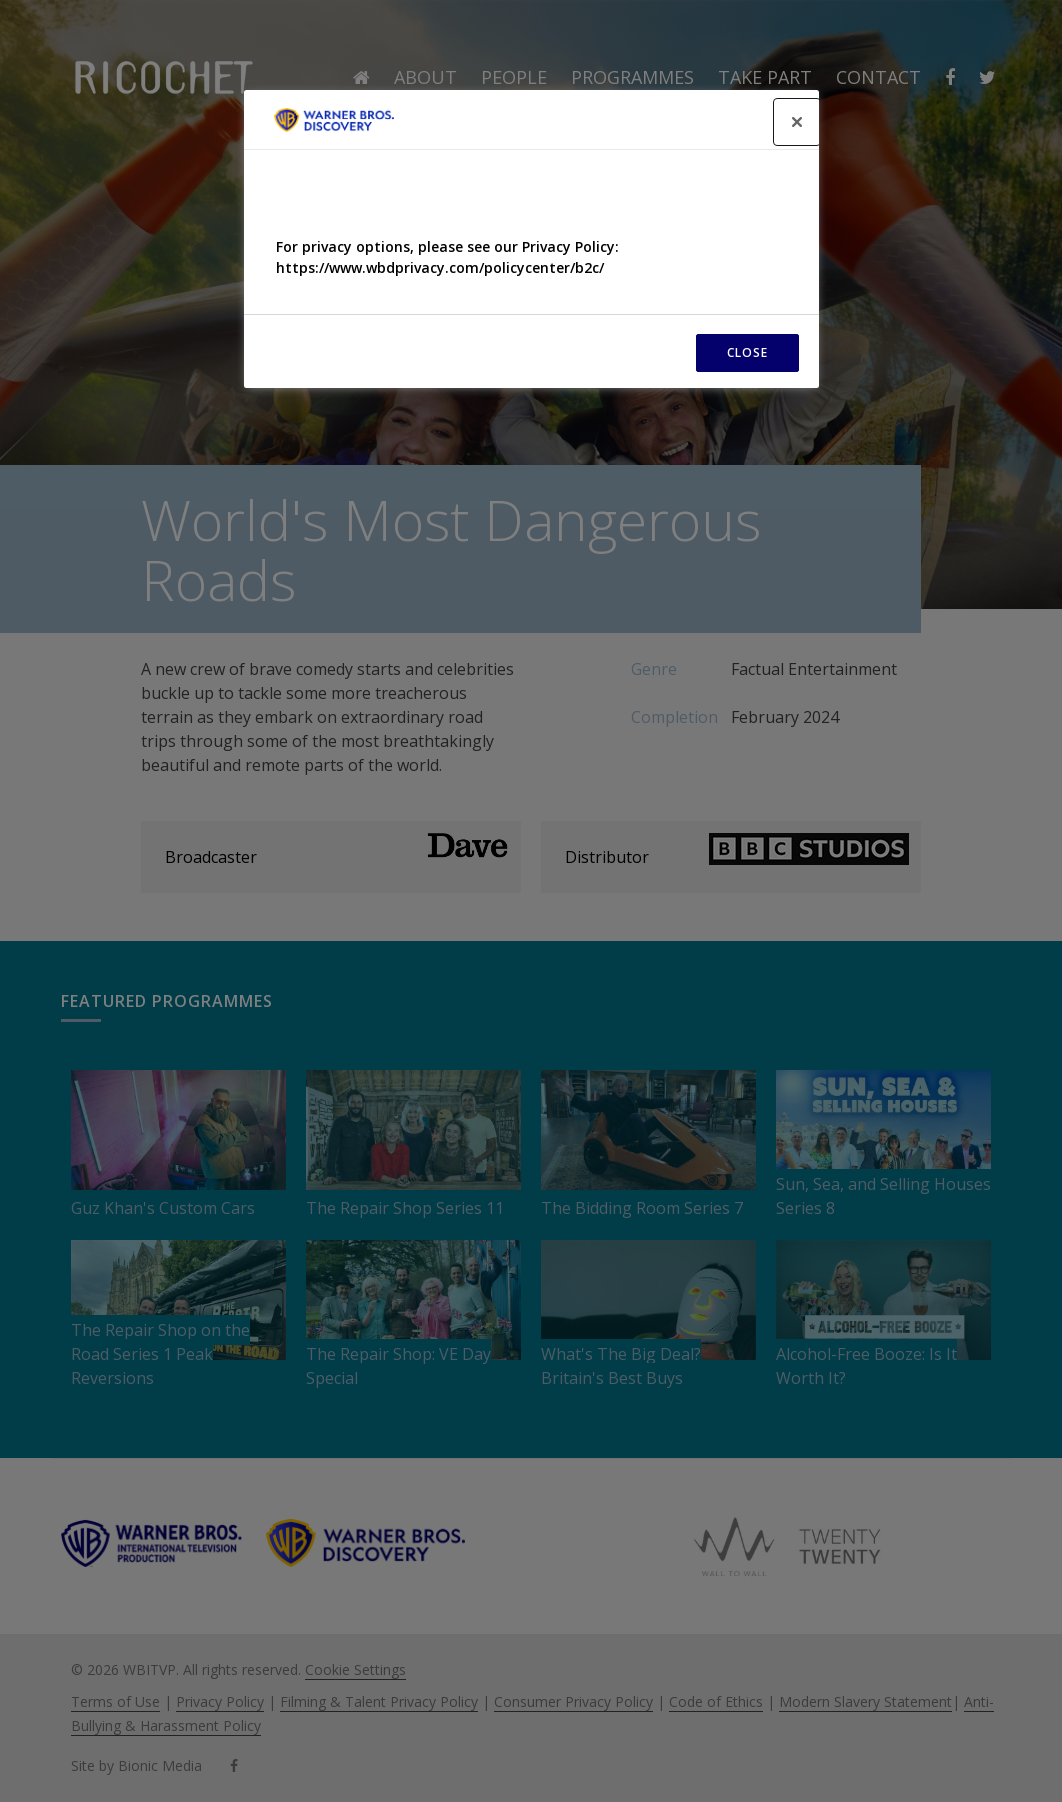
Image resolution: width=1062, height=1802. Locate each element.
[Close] (797, 122)
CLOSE (747, 352)
